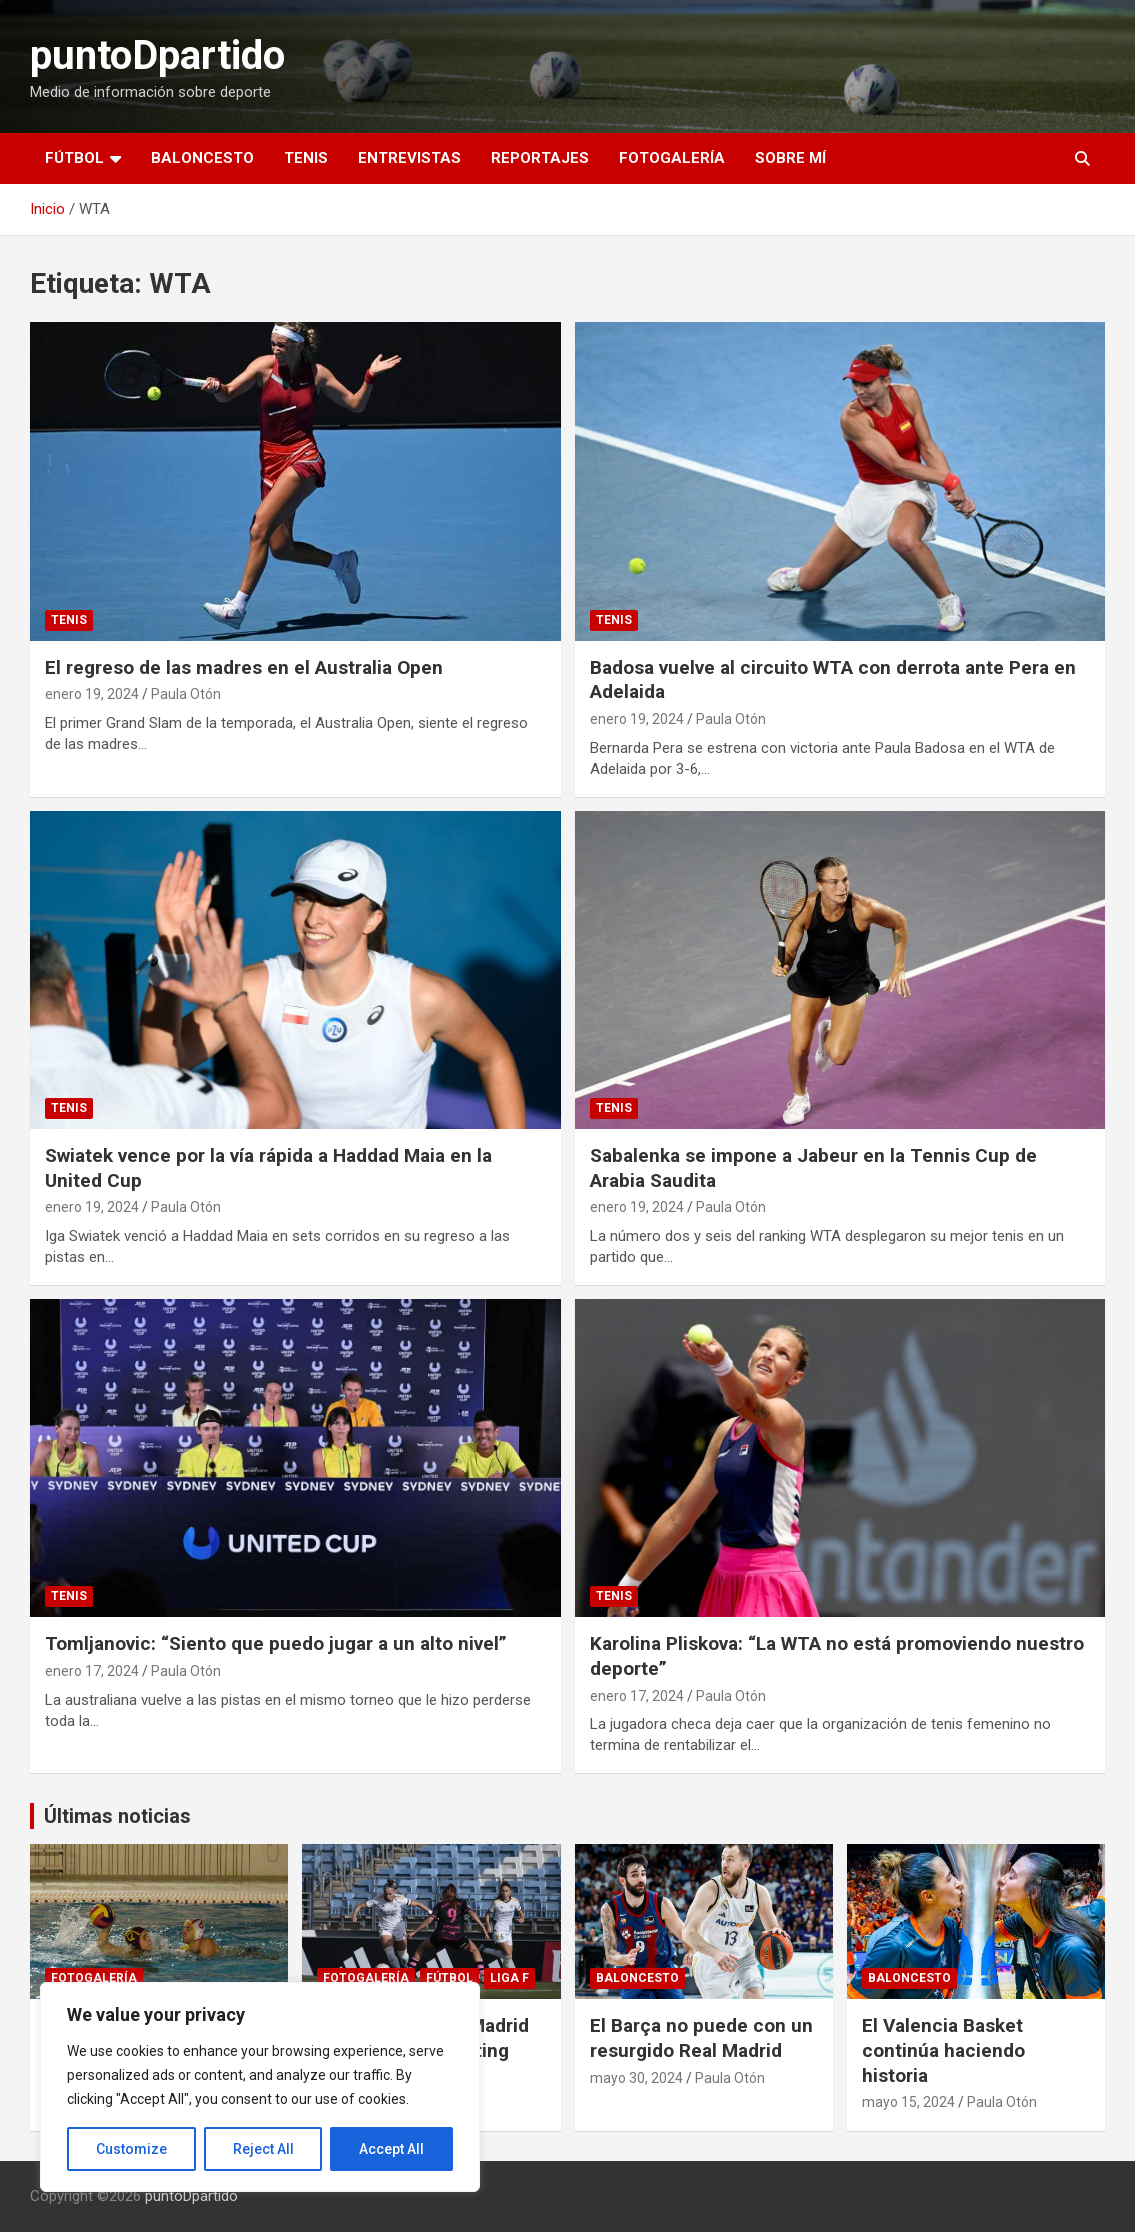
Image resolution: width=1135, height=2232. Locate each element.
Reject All (263, 2149)
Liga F (509, 1978)
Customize (131, 2149)
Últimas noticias (117, 1816)
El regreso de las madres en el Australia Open (244, 667)
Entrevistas (409, 158)
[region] (260, 2087)
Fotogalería (672, 158)
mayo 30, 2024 (636, 2078)
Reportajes (540, 158)
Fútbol (74, 158)
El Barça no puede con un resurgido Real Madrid (701, 2038)
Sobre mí (790, 158)
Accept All (391, 2149)
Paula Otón (186, 694)
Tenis (306, 158)
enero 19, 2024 (92, 694)
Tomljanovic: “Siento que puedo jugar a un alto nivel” (276, 1643)
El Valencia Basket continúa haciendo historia (943, 2050)
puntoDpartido (157, 55)
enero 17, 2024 (92, 1671)
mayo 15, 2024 (908, 2102)
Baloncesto (202, 158)
